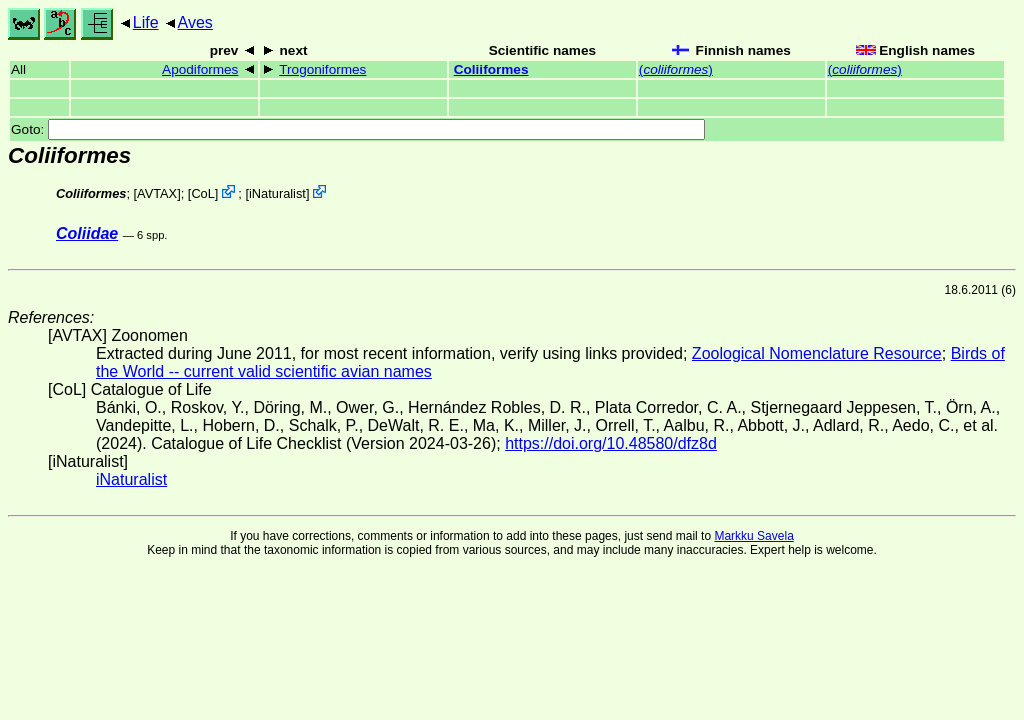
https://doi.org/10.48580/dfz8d (611, 443)
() (676, 69)
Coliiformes (491, 69)
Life (146, 22)
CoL (202, 193)
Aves (195, 22)
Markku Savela (753, 536)
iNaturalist (277, 193)
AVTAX (157, 193)
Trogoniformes (322, 69)
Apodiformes (200, 69)
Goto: (358, 129)
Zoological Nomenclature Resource (817, 353)
